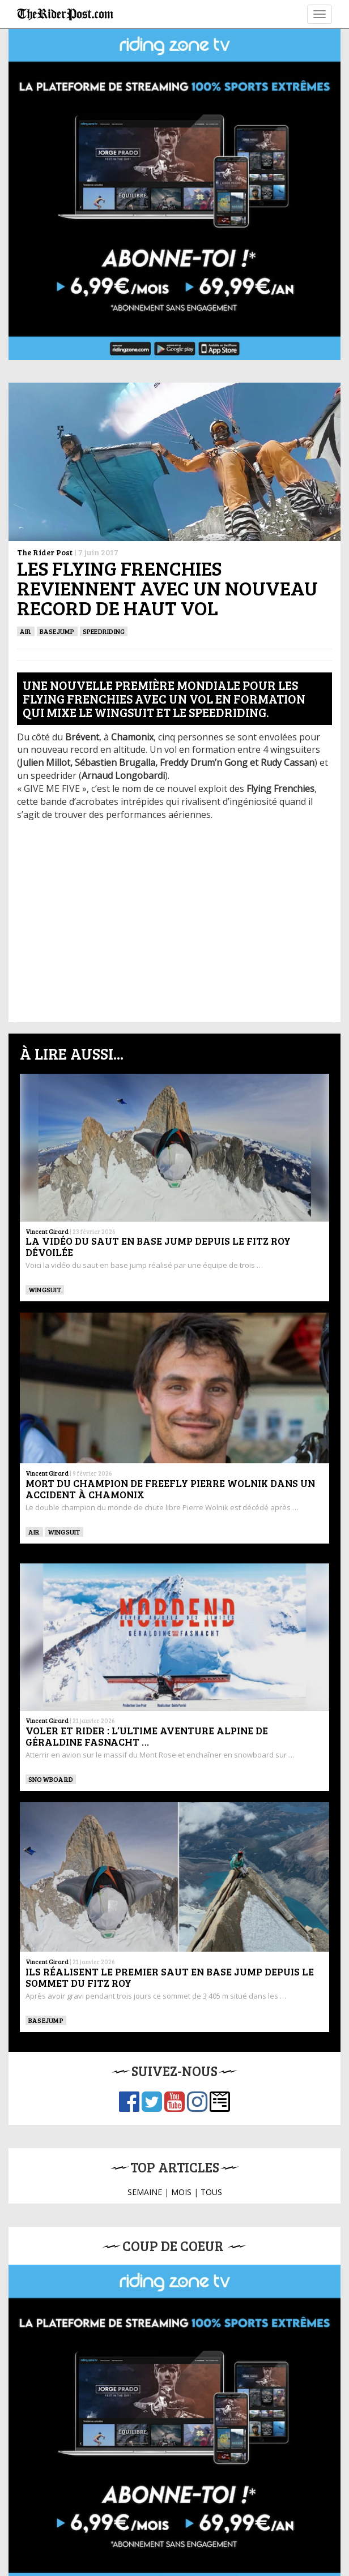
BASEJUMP (57, 631)
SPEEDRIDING (104, 631)
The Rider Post (45, 552)
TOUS (211, 2192)
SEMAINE (144, 2192)
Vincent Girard (47, 1231)
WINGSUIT (44, 1289)
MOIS (181, 2192)
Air (26, 631)
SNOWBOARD (50, 1779)
